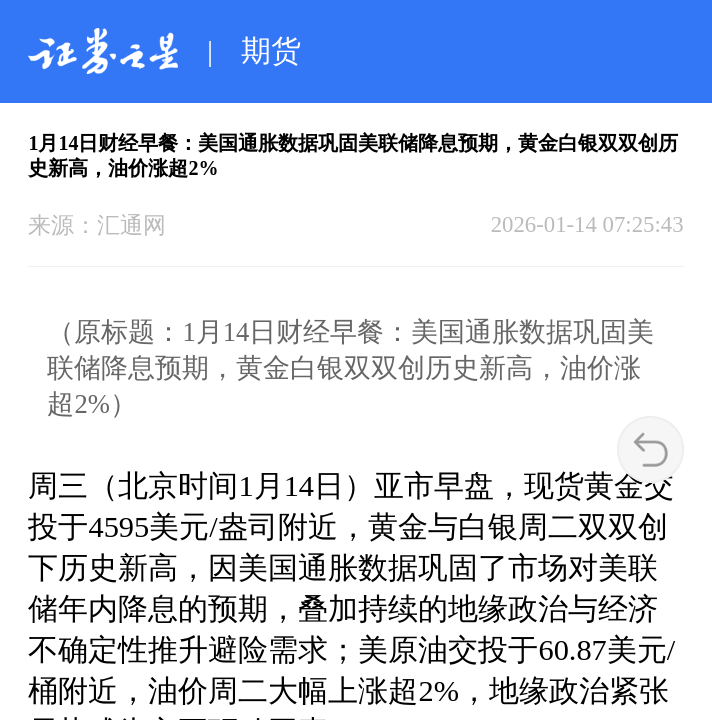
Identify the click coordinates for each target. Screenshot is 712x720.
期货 (271, 51)
